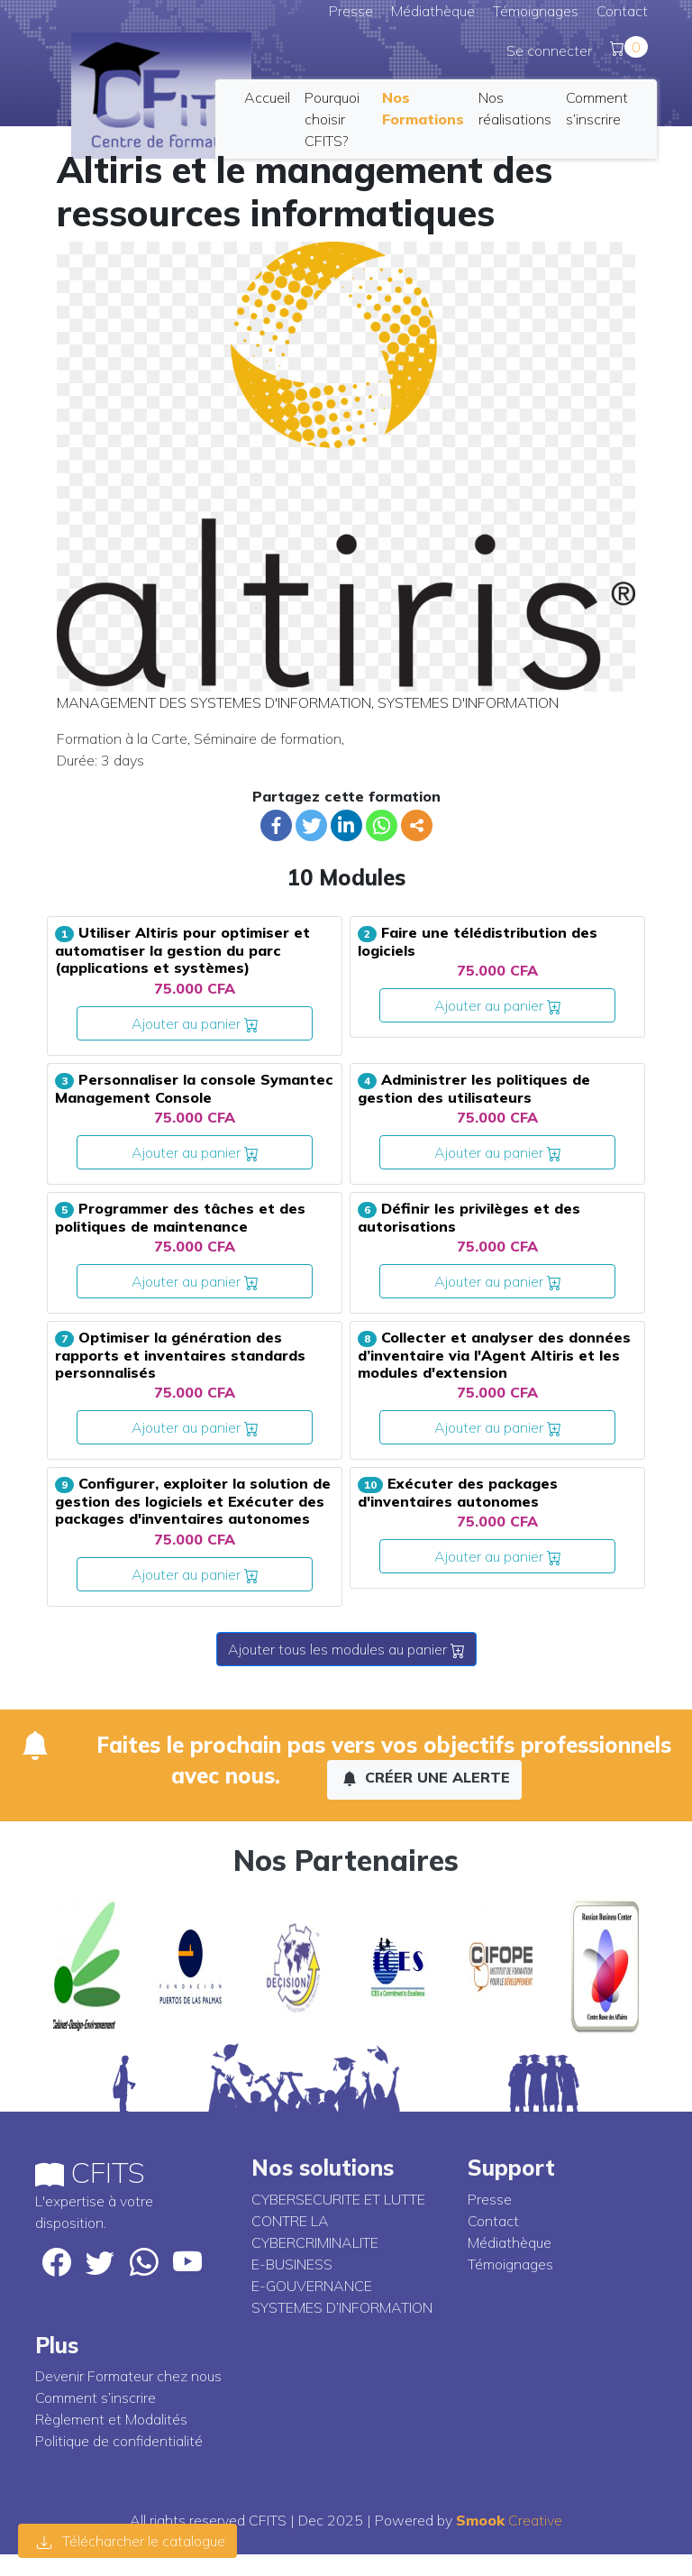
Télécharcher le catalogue (131, 2541)
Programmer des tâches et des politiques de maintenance (180, 1217)
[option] (87, 1966)
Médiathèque (433, 11)
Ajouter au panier (195, 1023)
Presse (351, 11)
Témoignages (535, 11)
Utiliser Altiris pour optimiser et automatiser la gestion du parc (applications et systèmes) (182, 949)
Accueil (267, 97)
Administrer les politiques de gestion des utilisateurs (474, 1088)
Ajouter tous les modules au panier (346, 1649)
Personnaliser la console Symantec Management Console (194, 1088)
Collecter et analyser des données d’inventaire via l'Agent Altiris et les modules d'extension (494, 1354)
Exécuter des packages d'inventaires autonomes (458, 1492)
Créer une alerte (426, 1777)
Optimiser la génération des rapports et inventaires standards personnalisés (180, 1354)
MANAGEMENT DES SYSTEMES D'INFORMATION (214, 702)
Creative (509, 2520)
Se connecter (549, 50)
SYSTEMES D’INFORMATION (341, 2307)
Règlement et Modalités (111, 2419)
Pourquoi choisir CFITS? (332, 119)
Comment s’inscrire (95, 2397)
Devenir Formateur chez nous (128, 2376)
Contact (622, 11)
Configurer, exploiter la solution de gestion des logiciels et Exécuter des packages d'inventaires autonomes (193, 1500)
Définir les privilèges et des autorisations (469, 1217)
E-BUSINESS (291, 2264)
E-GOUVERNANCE (311, 2286)
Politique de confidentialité (119, 2441)
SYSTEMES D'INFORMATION (468, 702)
